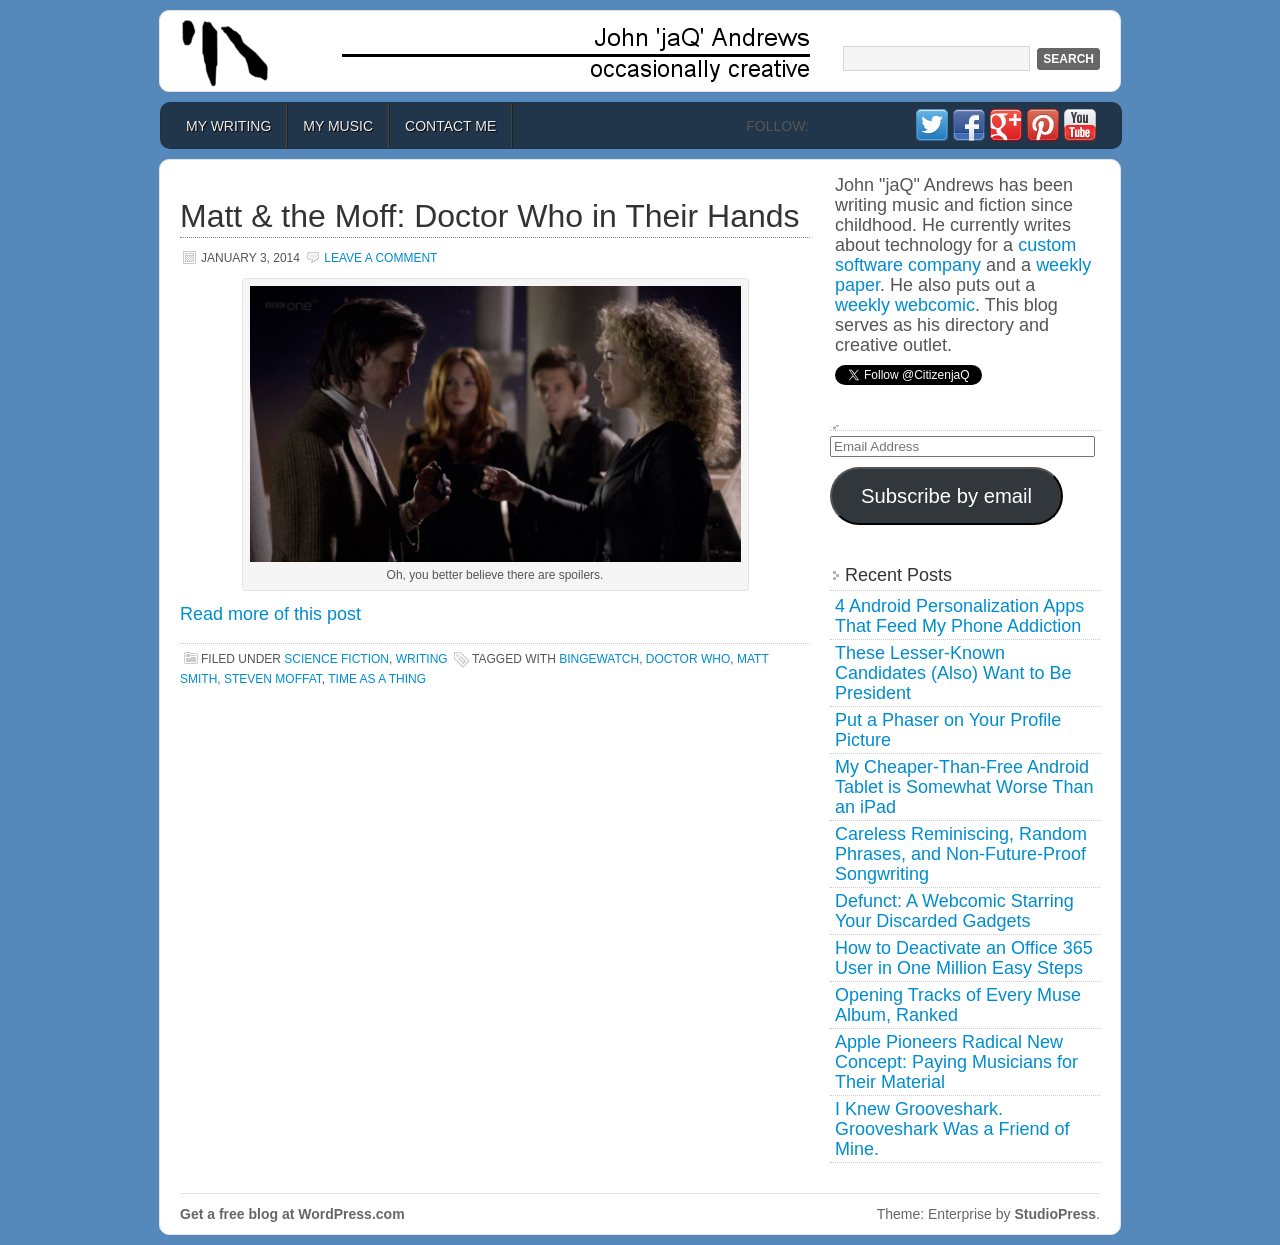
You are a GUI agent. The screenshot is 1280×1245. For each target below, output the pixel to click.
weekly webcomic (905, 305)
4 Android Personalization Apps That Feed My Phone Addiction (959, 616)
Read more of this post (270, 614)
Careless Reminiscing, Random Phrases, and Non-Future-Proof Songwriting (961, 854)
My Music (338, 126)
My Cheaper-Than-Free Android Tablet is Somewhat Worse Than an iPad (964, 787)
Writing (422, 659)
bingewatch (599, 659)
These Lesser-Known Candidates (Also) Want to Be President (953, 673)
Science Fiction (336, 659)
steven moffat (273, 679)
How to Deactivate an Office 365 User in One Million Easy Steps (964, 958)
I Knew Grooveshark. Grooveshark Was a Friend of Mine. (952, 1129)
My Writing (228, 126)
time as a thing (377, 679)
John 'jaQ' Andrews (640, 51)
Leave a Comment (380, 258)
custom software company (955, 255)
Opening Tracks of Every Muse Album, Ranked (958, 1005)
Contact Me (450, 126)
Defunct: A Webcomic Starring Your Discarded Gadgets (954, 911)
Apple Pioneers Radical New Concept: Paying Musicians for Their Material (956, 1062)
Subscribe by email (946, 496)
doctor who (688, 659)
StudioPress (1055, 1214)
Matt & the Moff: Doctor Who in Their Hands (490, 216)
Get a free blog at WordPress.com (292, 1214)
